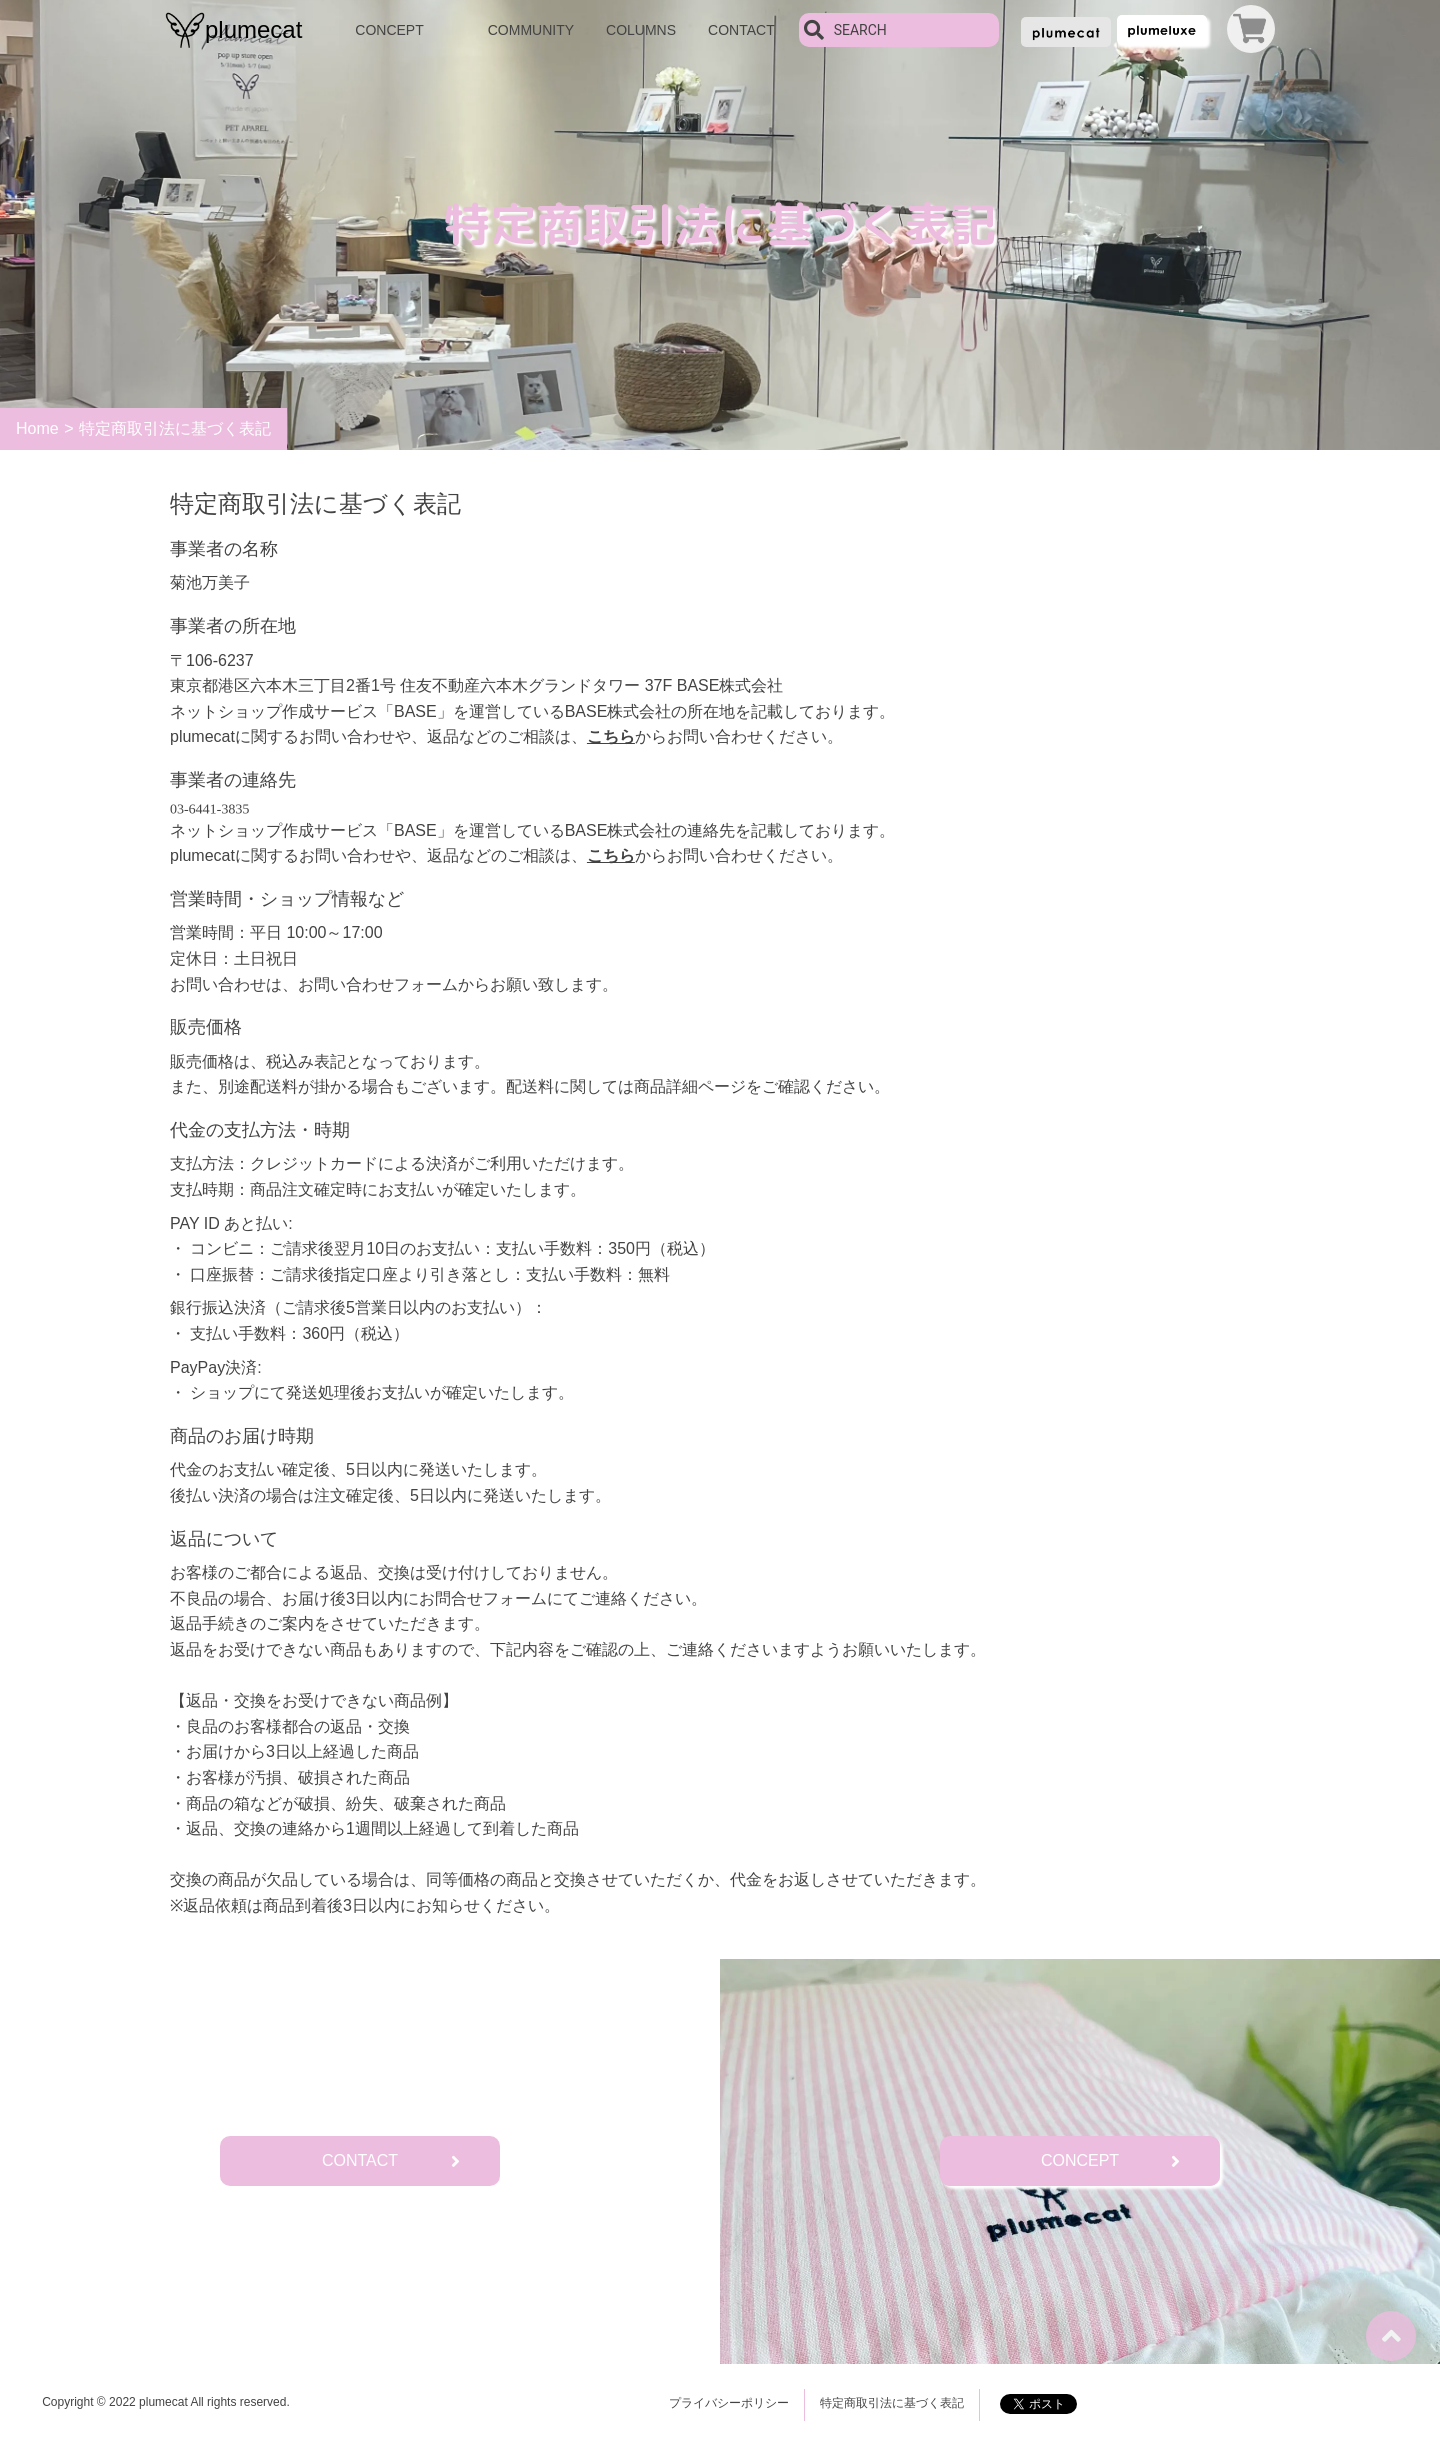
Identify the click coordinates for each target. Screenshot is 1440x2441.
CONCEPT (389, 30)
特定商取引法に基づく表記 (892, 2403)
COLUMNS (641, 30)
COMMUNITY (531, 30)
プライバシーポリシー (729, 2403)
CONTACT (741, 30)
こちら (611, 736)
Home (37, 428)
